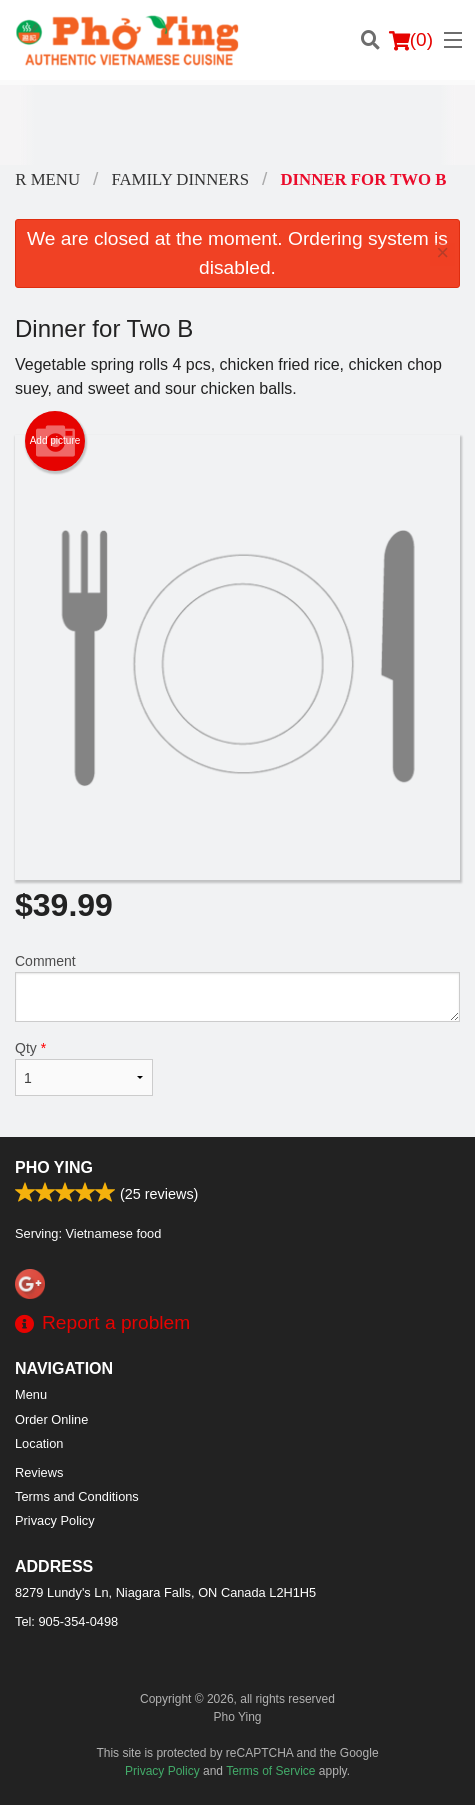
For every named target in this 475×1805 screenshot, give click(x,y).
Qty (84, 1068)
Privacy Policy (55, 1520)
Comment (237, 987)
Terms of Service (270, 1771)
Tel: (66, 1621)
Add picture (55, 441)
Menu (31, 1394)
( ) (411, 40)
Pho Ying (54, 1167)
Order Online (51, 1419)
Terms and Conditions (77, 1496)
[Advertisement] (237, 125)
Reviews (39, 1472)
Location (39, 1443)
